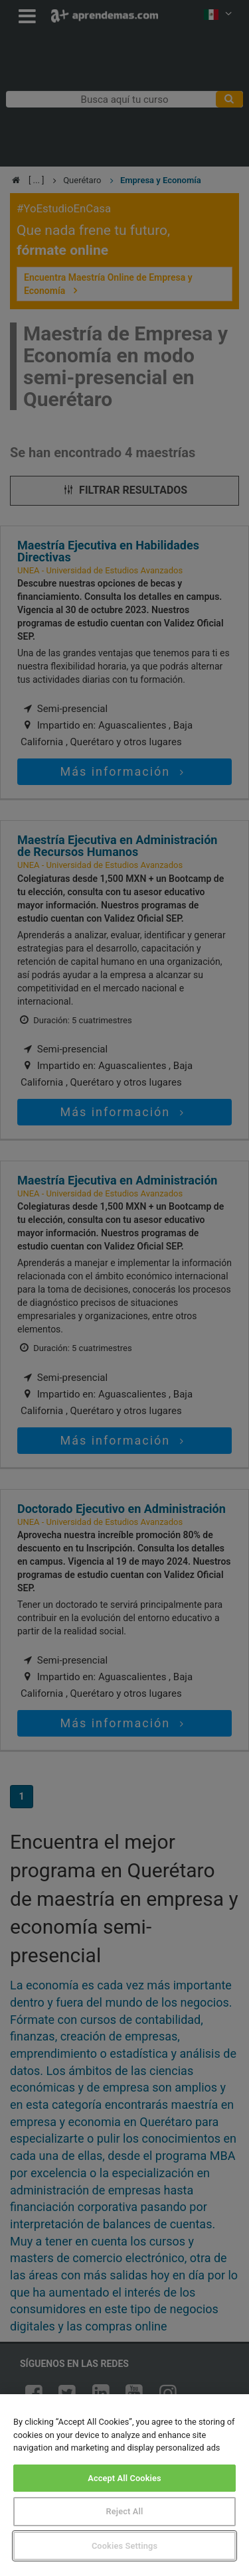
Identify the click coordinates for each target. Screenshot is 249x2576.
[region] (124, 2485)
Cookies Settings (124, 2546)
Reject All (124, 2511)
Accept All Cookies (124, 2478)
